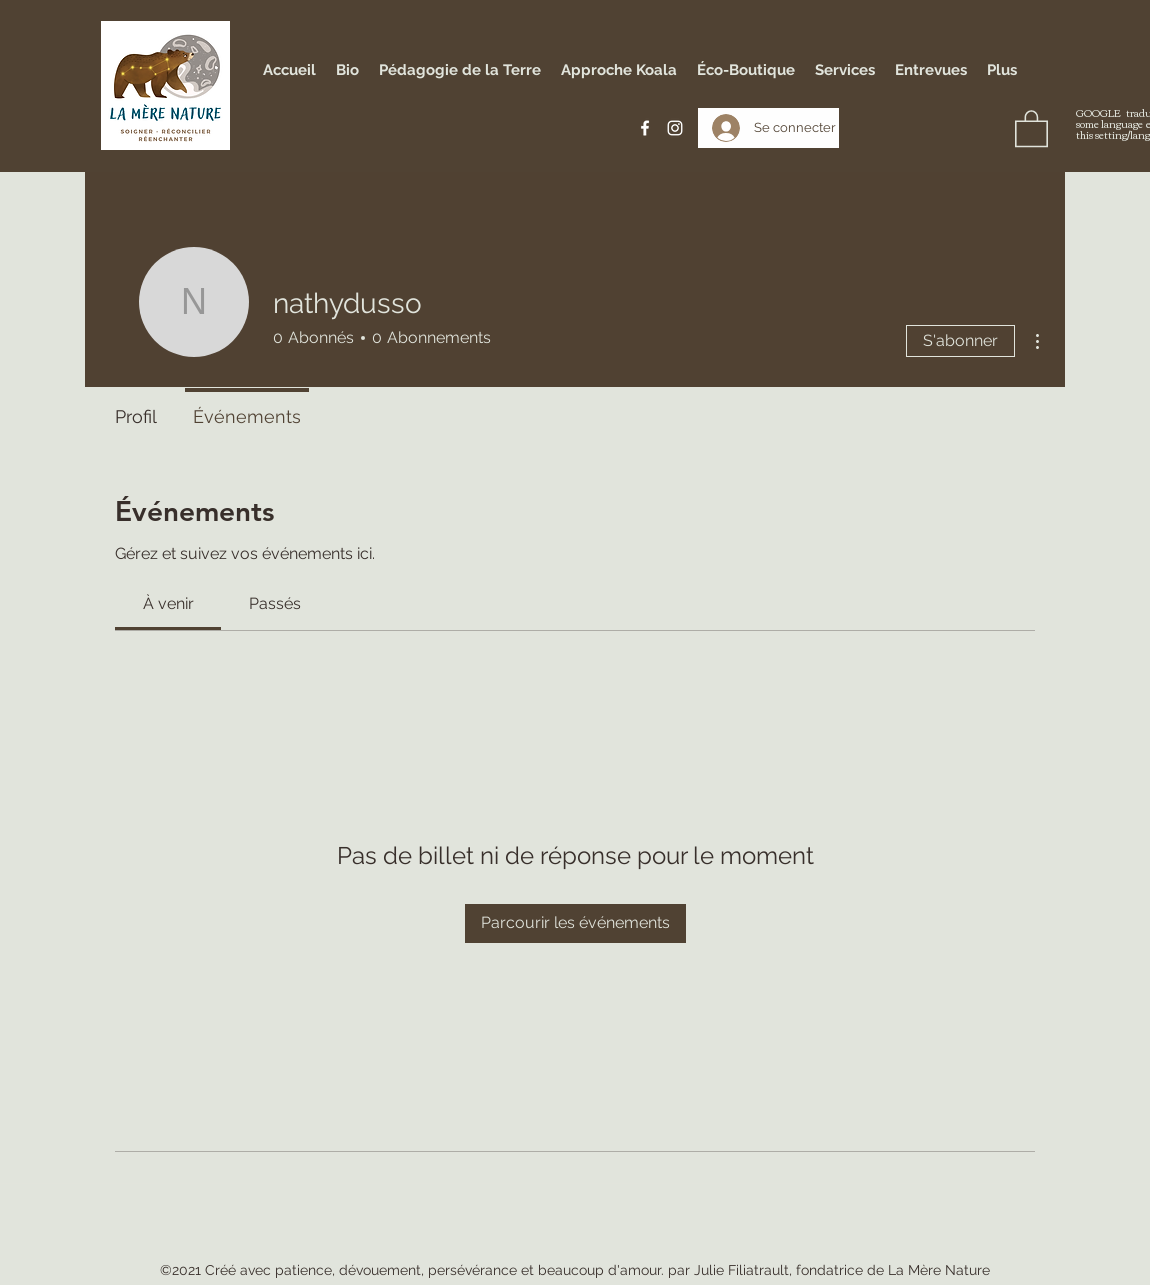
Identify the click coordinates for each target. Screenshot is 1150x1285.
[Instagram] (675, 128)
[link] (168, 603)
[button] (1031, 127)
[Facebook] (645, 128)
